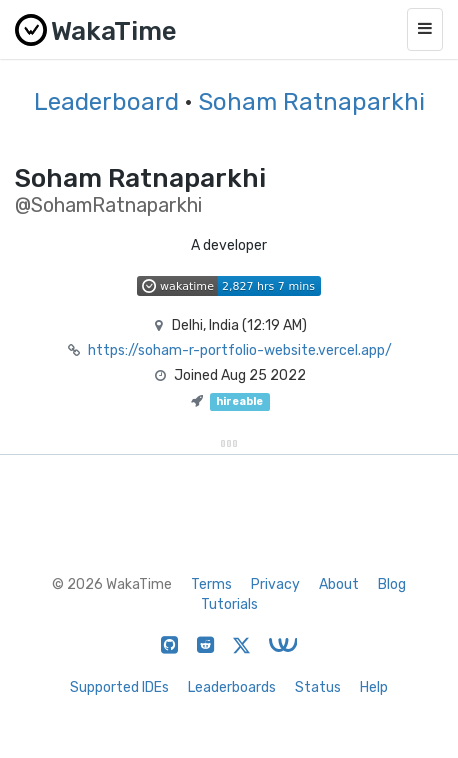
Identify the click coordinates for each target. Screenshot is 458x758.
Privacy (275, 584)
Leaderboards (232, 687)
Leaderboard (106, 102)
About (339, 584)
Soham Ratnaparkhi (311, 102)
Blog (392, 584)
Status (318, 687)
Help (374, 687)
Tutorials (229, 604)
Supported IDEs (119, 687)
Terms (211, 584)
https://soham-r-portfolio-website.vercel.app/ (240, 350)
